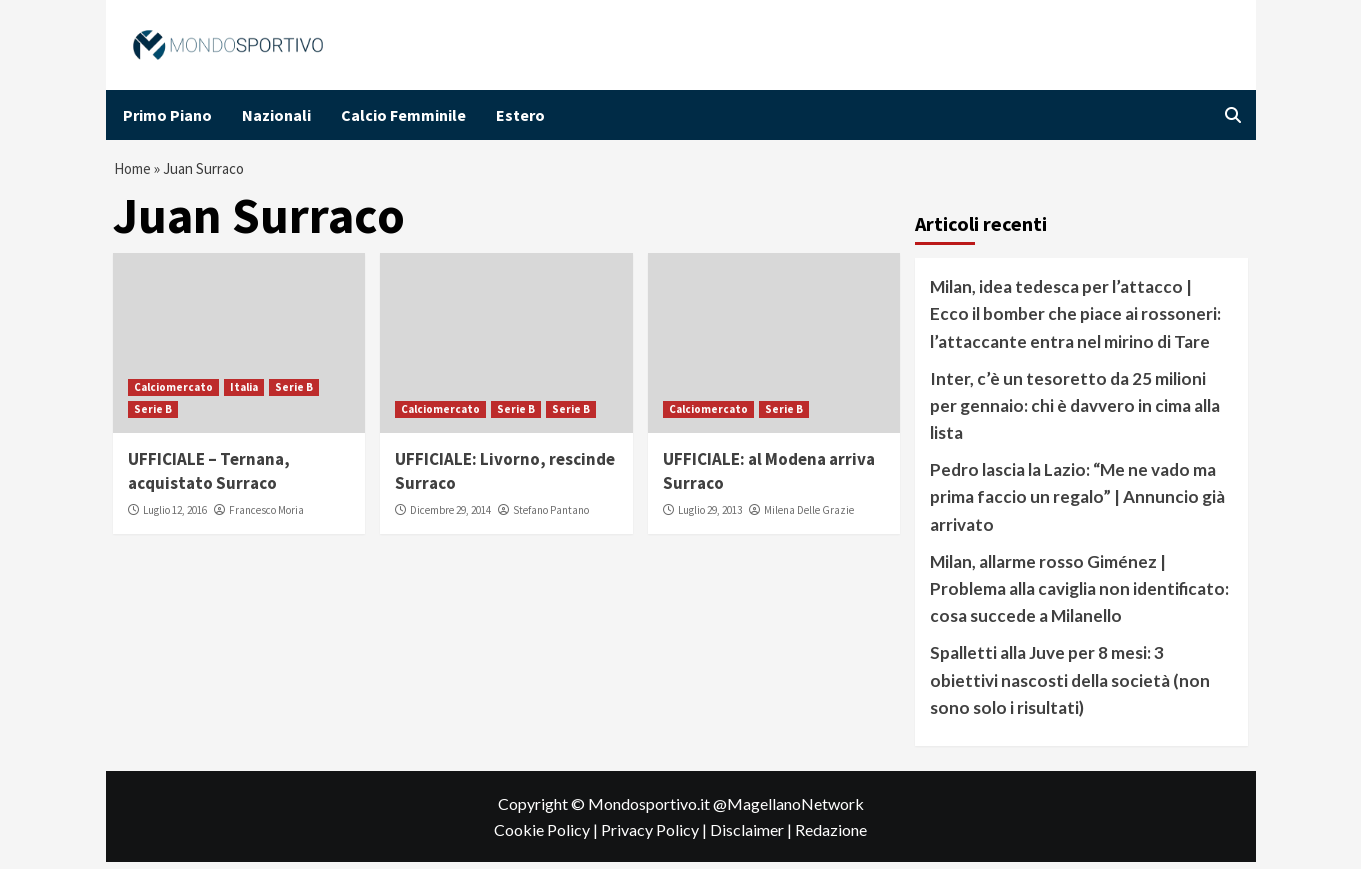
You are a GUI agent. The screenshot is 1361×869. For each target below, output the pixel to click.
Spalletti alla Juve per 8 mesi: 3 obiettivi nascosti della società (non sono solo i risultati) (1070, 687)
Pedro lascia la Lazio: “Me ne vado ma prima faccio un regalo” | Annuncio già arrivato (1077, 503)
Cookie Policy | (547, 836)
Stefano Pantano (551, 517)
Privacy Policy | (655, 836)
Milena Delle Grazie (809, 517)
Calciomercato (173, 394)
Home (134, 172)
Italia (244, 394)
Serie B (294, 394)
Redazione (831, 836)
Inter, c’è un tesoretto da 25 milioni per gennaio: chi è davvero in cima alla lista (1075, 412)
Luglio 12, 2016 (175, 517)
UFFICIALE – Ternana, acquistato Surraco (209, 478)
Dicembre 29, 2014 (450, 517)
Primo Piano (167, 115)
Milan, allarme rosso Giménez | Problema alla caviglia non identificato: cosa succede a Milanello (1079, 595)
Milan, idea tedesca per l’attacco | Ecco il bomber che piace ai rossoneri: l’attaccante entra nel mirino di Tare (1075, 320)
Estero (520, 115)
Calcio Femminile (403, 115)
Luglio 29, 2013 (710, 517)
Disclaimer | (752, 836)
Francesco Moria (266, 517)
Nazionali (276, 115)
